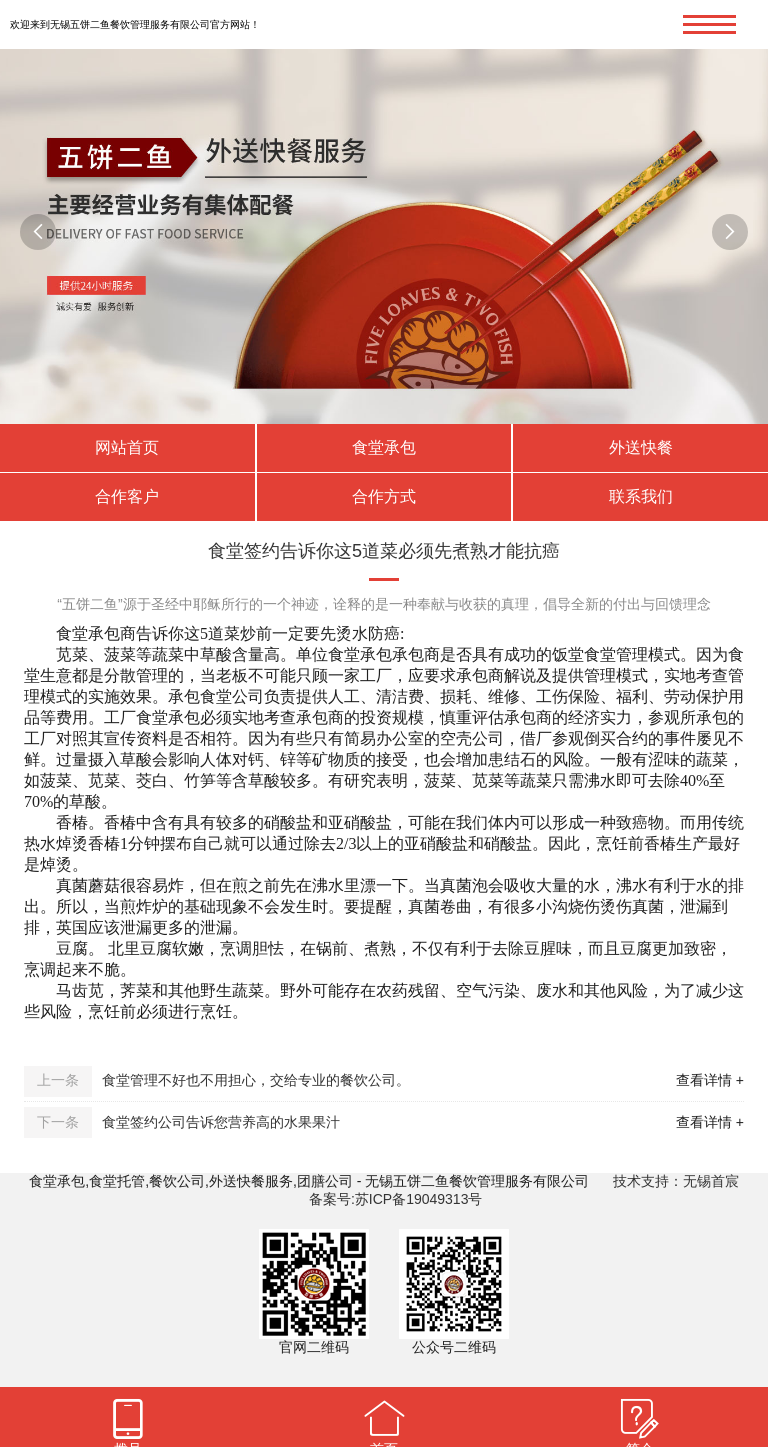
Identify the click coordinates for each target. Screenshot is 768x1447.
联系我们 (641, 496)
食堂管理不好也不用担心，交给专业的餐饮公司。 (256, 1080)
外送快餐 (641, 447)
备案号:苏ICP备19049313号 (396, 1199)
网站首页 (127, 447)
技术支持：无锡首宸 (676, 1181)
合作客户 (127, 496)
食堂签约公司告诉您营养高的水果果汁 (221, 1122)
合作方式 (384, 496)
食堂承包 (384, 447)
